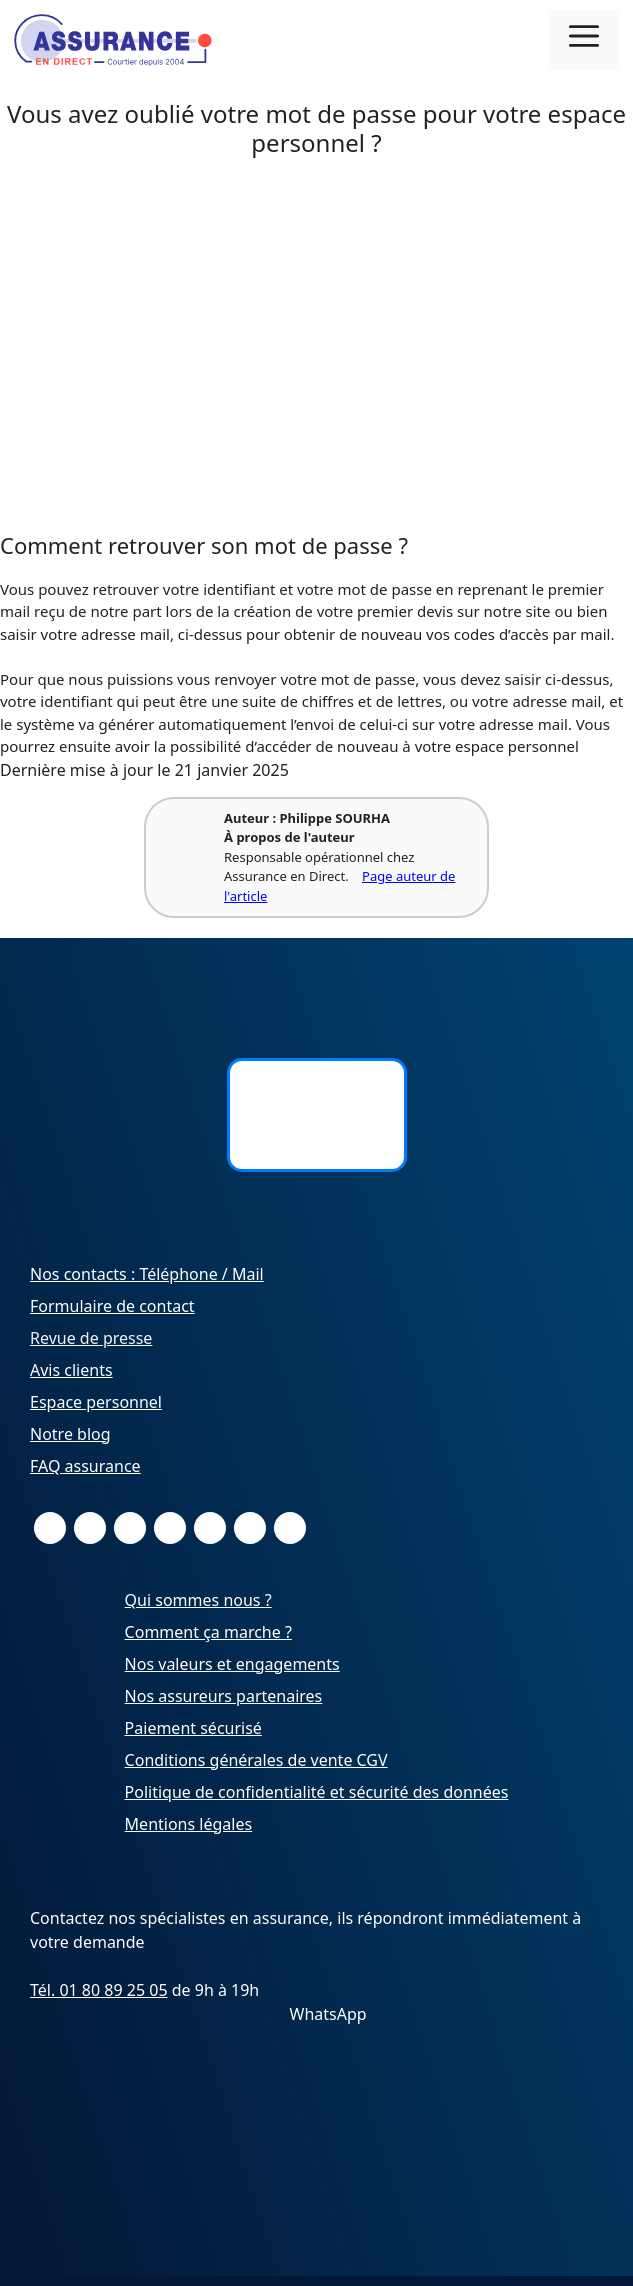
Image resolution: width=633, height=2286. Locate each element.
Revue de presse (91, 1338)
